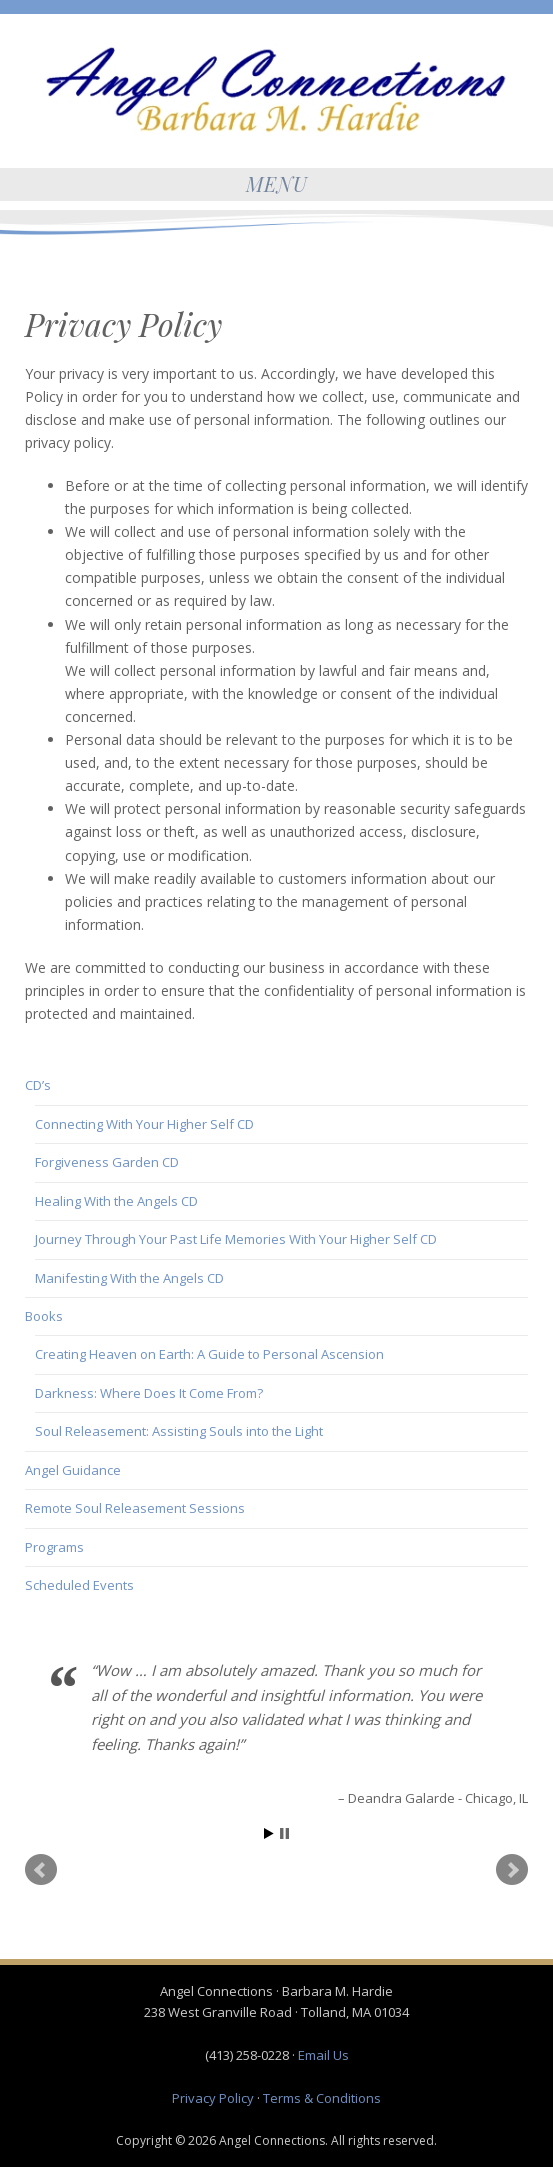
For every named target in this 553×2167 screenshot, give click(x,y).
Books (44, 1316)
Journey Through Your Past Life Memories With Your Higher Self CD (236, 1239)
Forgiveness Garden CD (107, 1162)
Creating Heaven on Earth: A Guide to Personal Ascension (209, 1354)
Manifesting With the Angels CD (129, 1278)
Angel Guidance (73, 1470)
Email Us (323, 2055)
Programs (54, 1547)
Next (512, 1870)
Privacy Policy (213, 2098)
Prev (41, 1870)
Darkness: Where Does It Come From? (149, 1393)
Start (269, 1833)
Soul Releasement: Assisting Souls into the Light (179, 1431)
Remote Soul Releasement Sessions (135, 1508)
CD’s (38, 1085)
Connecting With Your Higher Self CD (144, 1124)
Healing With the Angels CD (116, 1201)
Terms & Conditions (322, 2098)
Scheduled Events (79, 1585)
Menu (277, 183)
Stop (284, 1833)
